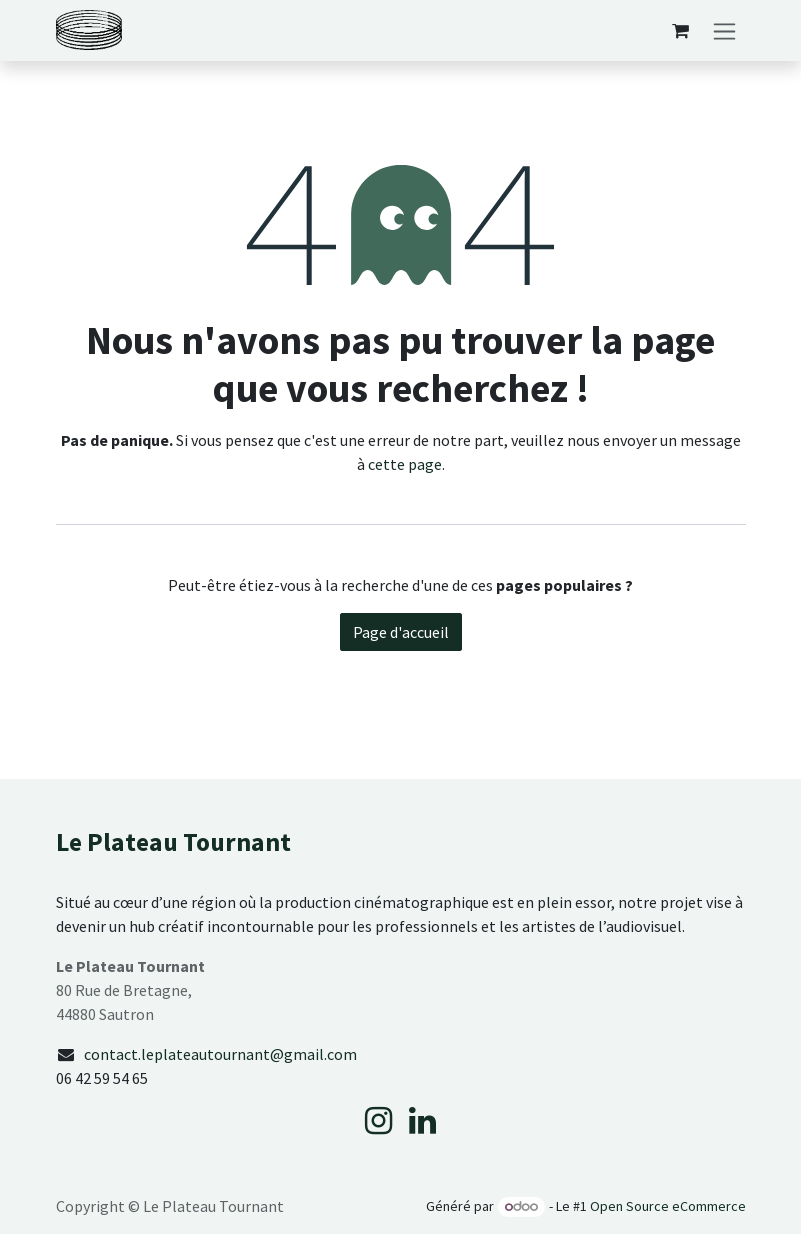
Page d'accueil (401, 632)
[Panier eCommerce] (681, 31)
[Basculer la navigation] (724, 30)
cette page (405, 464)
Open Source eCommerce (668, 1206)
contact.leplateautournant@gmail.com (220, 1054)
